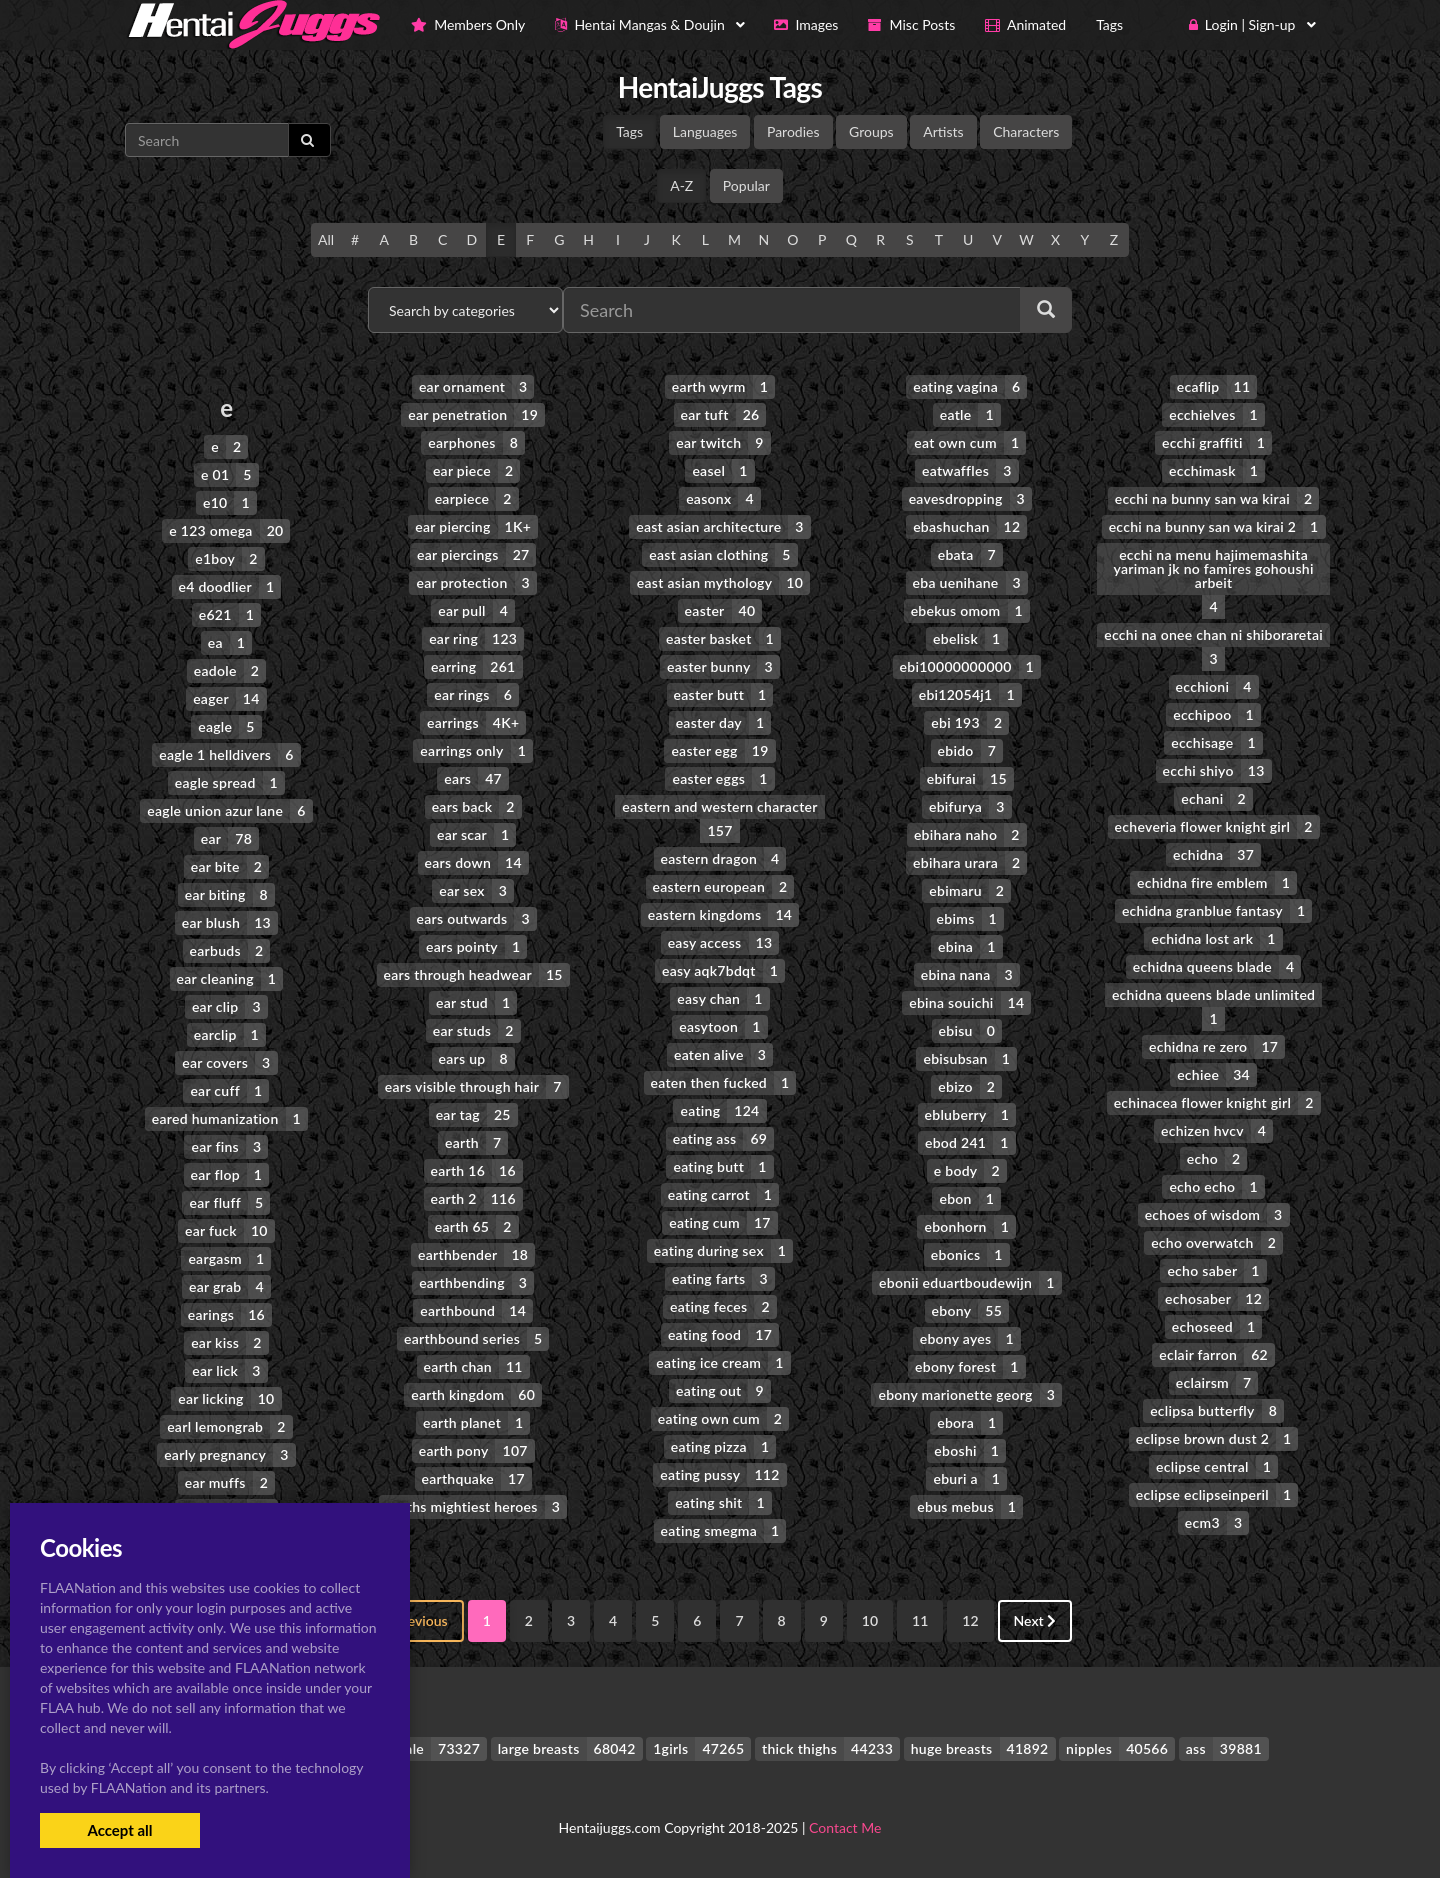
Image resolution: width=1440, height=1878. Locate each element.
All (326, 239)
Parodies (793, 131)
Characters (1026, 131)
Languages (705, 131)
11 (920, 1620)
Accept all (119, 1830)
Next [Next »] (1035, 1620)
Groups (871, 131)
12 (970, 1620)
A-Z (681, 185)
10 (870, 1620)
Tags (629, 131)
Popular (746, 185)
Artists (943, 131)
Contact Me (845, 1827)
